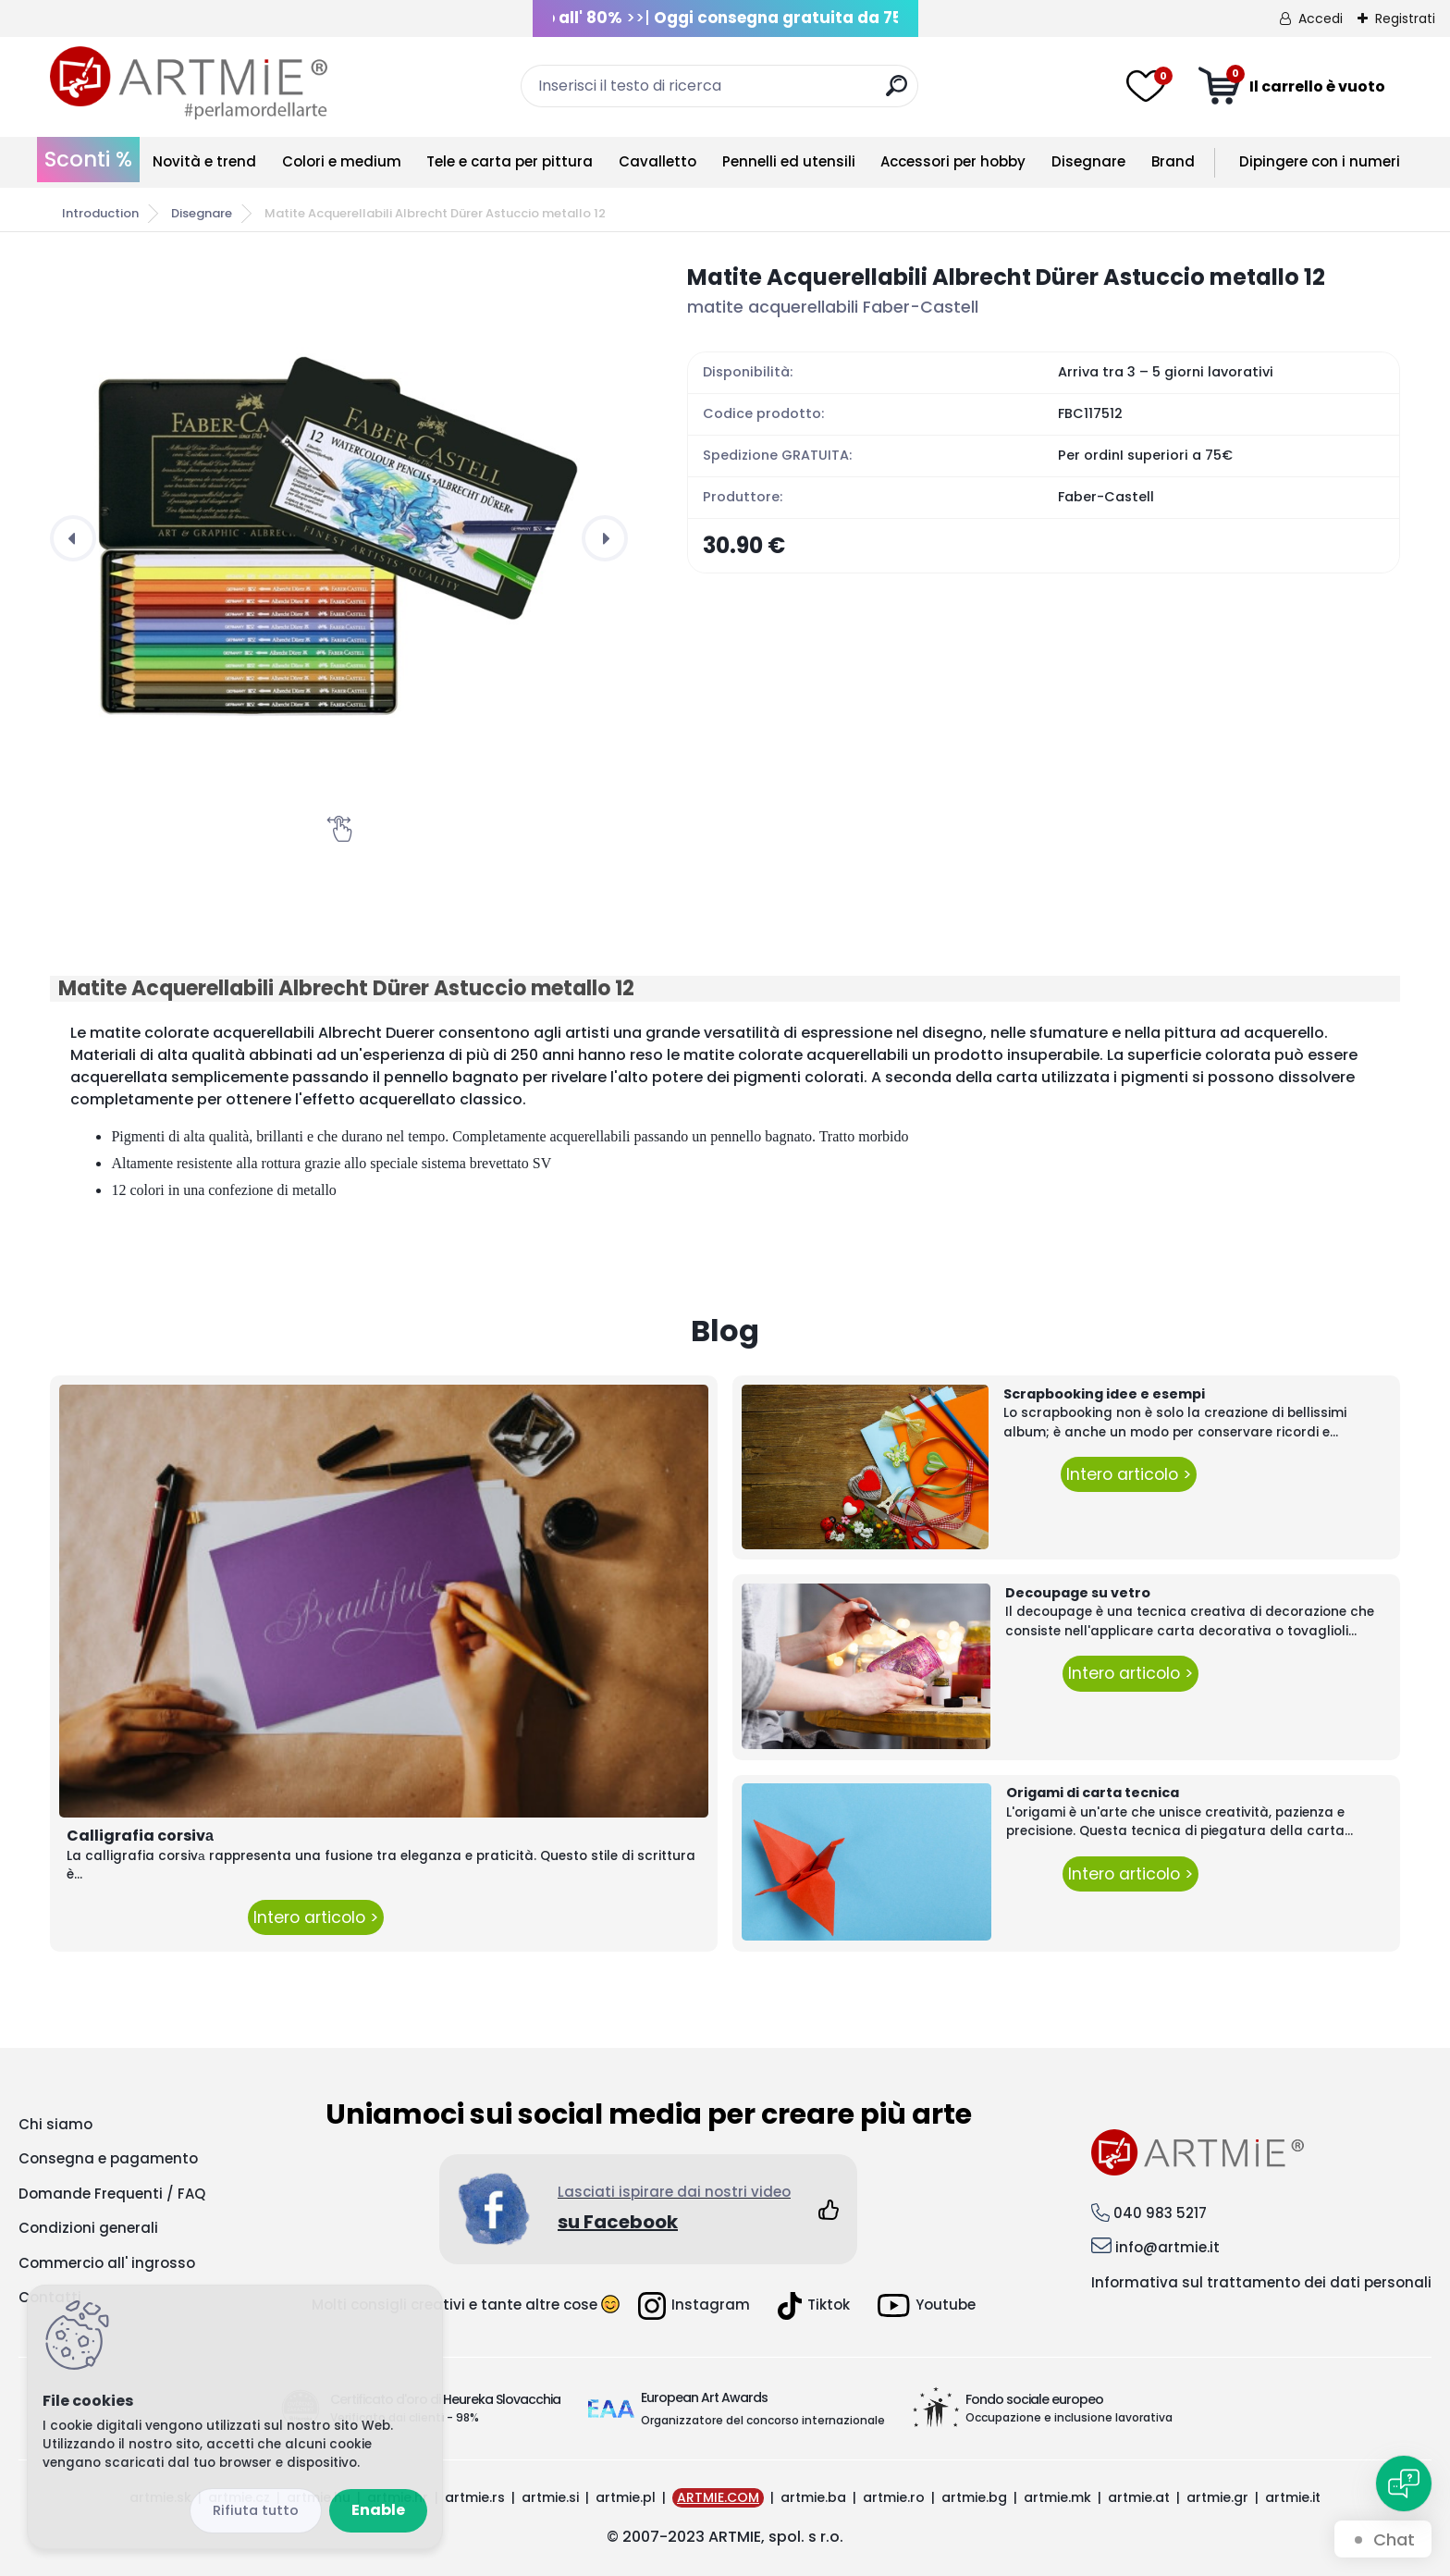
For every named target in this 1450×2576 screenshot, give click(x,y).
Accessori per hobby (953, 161)
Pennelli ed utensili (788, 161)
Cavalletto (657, 161)
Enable (378, 2510)
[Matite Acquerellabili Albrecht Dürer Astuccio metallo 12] (339, 538)
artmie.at (1139, 2497)
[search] (896, 93)
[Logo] (188, 83)
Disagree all (256, 2510)
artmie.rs (475, 2497)
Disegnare (1088, 161)
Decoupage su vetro (1077, 1593)
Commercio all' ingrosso (106, 2263)
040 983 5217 (1160, 2213)
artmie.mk (1057, 2497)
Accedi (1320, 18)
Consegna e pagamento (108, 2158)
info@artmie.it (1167, 2247)
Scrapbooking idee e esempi (1104, 1394)
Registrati (1405, 18)
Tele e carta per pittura (509, 161)
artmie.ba (813, 2497)
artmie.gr (1217, 2497)
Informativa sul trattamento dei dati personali (1261, 2282)
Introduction (100, 213)
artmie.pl (626, 2497)
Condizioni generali (88, 2227)
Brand (1173, 161)
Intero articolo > (315, 1917)
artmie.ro (894, 2497)
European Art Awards (704, 2397)
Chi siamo (55, 2124)
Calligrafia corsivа (140, 1835)
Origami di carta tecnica (1092, 1792)
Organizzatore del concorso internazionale (763, 2420)
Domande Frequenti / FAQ (111, 2193)
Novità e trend (204, 161)
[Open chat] (1404, 2483)
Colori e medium (341, 161)
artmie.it (1293, 2497)
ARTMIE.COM (718, 2497)
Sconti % (88, 159)
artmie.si (550, 2497)
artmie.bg (974, 2497)
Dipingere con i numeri (1319, 161)
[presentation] (73, 538)
